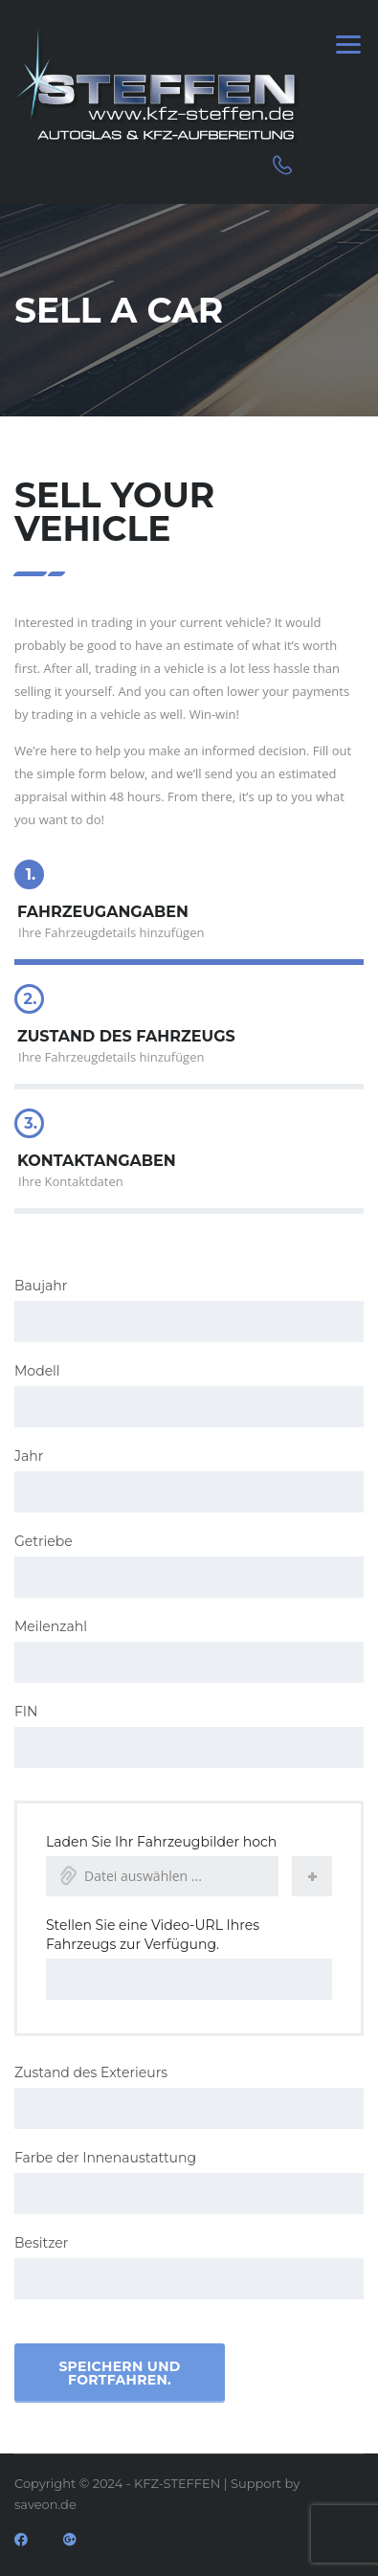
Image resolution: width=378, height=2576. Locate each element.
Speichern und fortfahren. (119, 2373)
